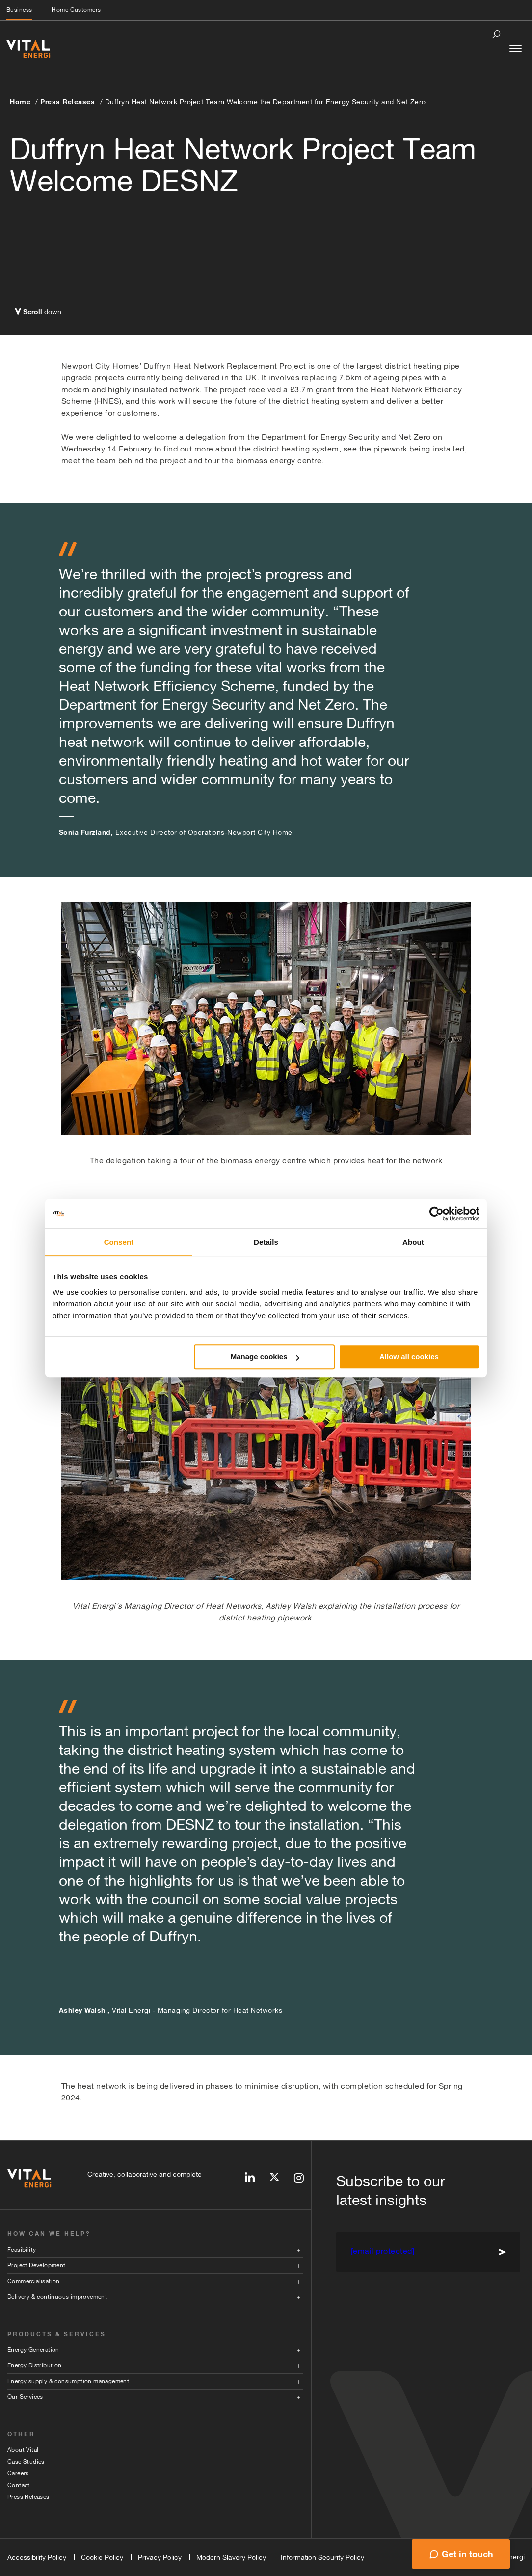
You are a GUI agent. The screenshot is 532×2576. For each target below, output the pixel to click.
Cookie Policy (102, 2557)
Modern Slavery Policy (231, 2557)
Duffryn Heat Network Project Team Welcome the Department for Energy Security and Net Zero (265, 102)
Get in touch (467, 2554)
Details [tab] (266, 1242)
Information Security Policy (322, 2557)
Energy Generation (33, 2349)
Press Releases (67, 101)
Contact (18, 2485)
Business (19, 9)
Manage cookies (265, 1357)
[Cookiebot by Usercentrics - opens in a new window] (436, 1213)
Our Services (25, 2396)
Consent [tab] (119, 1242)
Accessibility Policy (36, 2557)
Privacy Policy (160, 2557)
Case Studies (26, 2461)
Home (20, 101)
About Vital (22, 2449)
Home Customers (76, 9)
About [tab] (413, 1242)
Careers (18, 2473)
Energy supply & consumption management (68, 2381)
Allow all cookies (409, 1357)
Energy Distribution (34, 2365)
